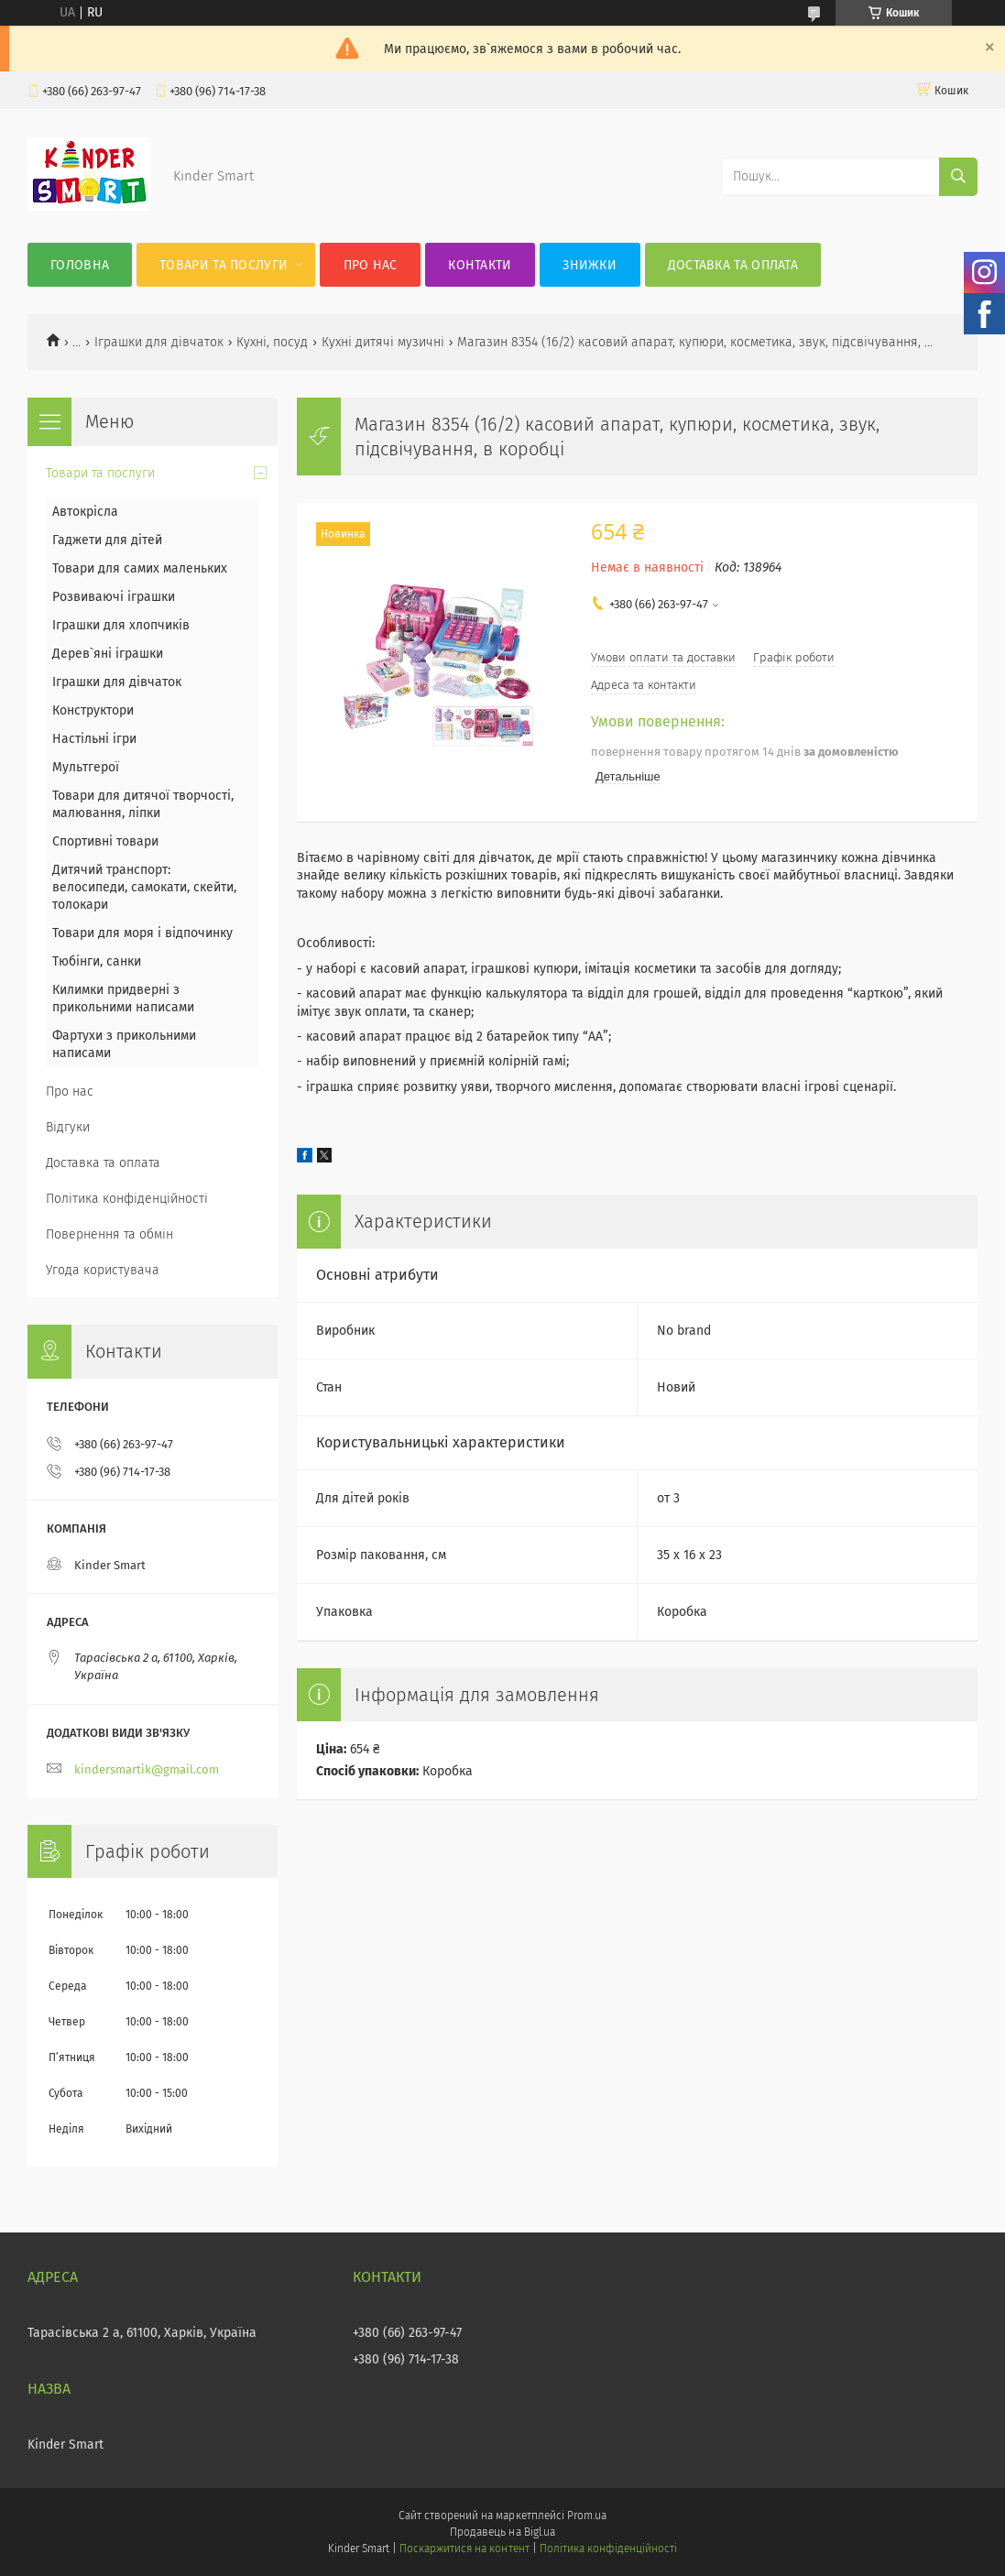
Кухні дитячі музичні (383, 342)
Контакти (479, 265)
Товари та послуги (223, 265)
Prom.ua (586, 2515)
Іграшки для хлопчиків (121, 625)
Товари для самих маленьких (139, 568)
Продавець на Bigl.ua (502, 2532)
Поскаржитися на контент (464, 2548)
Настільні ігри (94, 739)
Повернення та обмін (109, 1234)
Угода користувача (102, 1270)
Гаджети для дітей (107, 540)
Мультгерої (85, 767)
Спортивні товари (105, 841)
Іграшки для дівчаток (159, 342)
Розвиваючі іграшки (113, 597)
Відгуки (68, 1127)
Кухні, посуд (272, 342)
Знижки (590, 265)
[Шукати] (958, 177)
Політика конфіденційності (127, 1198)
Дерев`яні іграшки (107, 653)
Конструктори (93, 710)
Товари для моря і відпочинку (142, 933)
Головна (79, 265)
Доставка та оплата (733, 265)
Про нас (371, 265)
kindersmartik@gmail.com (146, 1769)
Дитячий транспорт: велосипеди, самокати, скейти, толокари (144, 887)
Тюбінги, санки (96, 961)
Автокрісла (85, 511)
